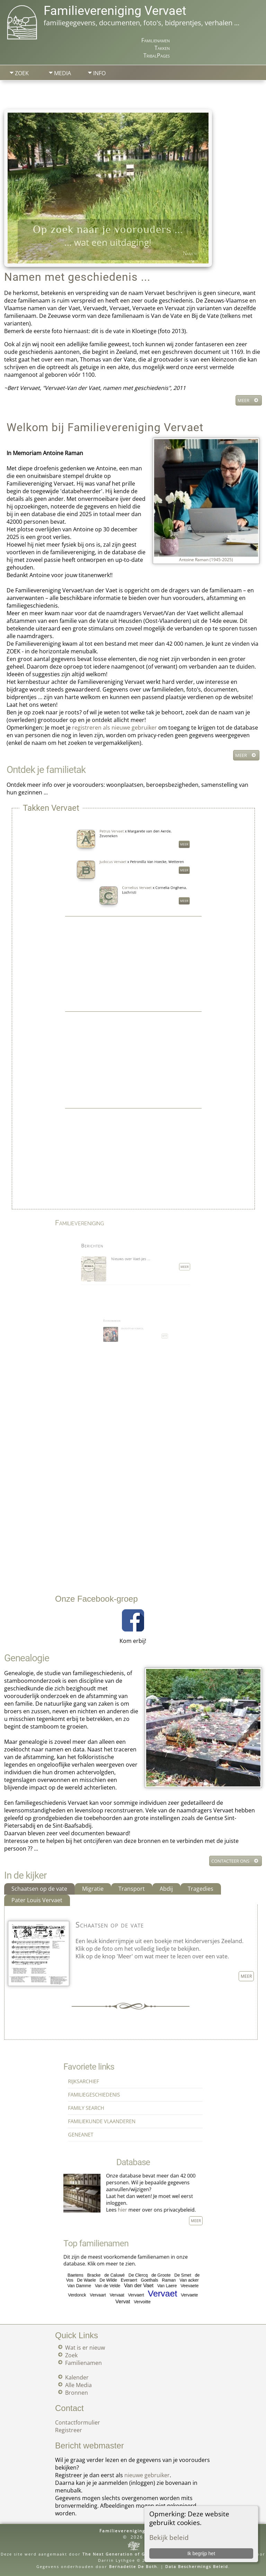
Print (246, 98)
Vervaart (114, 2284)
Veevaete (163, 2279)
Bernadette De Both (133, 2566)
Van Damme (104, 2279)
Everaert (130, 2276)
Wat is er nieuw (85, 2347)
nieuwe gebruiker (147, 2475)
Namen (190, 253)
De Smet (159, 2273)
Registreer (68, 2430)
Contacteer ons (230, 1861)
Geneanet (105, 2119)
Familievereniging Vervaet (115, 10)
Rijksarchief (106, 2091)
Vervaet (149, 2283)
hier (127, 2201)
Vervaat (124, 2284)
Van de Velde (119, 2279)
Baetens (102, 2273)
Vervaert (134, 2284)
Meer (243, 400)
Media (62, 73)
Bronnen (76, 2392)
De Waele (108, 2276)
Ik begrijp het (201, 2553)
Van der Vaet (136, 2279)
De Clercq (136, 2273)
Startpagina (30, 91)
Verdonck (103, 2284)
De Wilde (119, 2276)
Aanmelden (113, 91)
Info (99, 73)
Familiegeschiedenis (112, 2098)
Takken (162, 48)
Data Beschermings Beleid (196, 2566)
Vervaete (163, 2284)
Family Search (107, 2105)
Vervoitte (137, 2288)
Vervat (128, 2287)
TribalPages (156, 55)
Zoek (22, 73)
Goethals (142, 2276)
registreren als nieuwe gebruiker (114, 727)
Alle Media (78, 2385)
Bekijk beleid (169, 2537)
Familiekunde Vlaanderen (116, 2112)
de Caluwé (122, 2273)
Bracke (112, 2273)
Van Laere (151, 2279)
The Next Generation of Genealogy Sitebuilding (140, 2554)
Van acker (163, 2276)
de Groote (148, 2273)
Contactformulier (77, 2422)
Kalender (77, 2377)
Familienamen (155, 40)
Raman (152, 2276)
